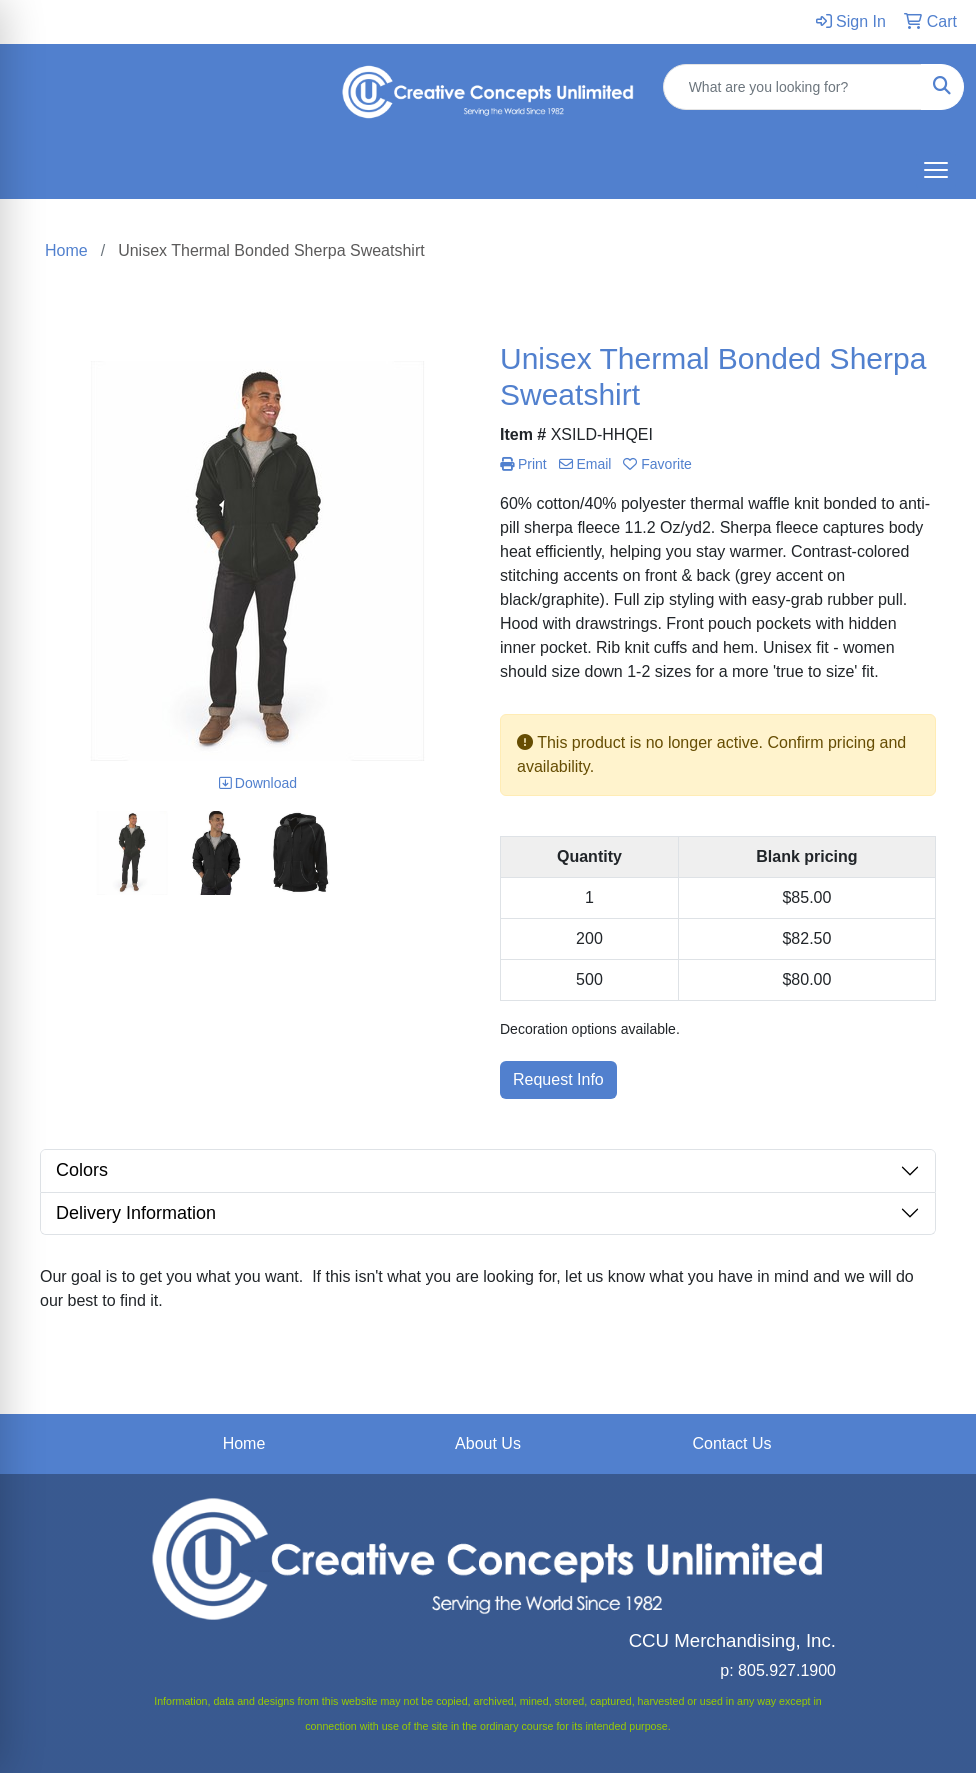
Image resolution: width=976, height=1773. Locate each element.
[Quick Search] (792, 87)
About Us (488, 1443)
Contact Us (731, 1443)
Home (244, 1443)
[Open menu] (936, 170)
